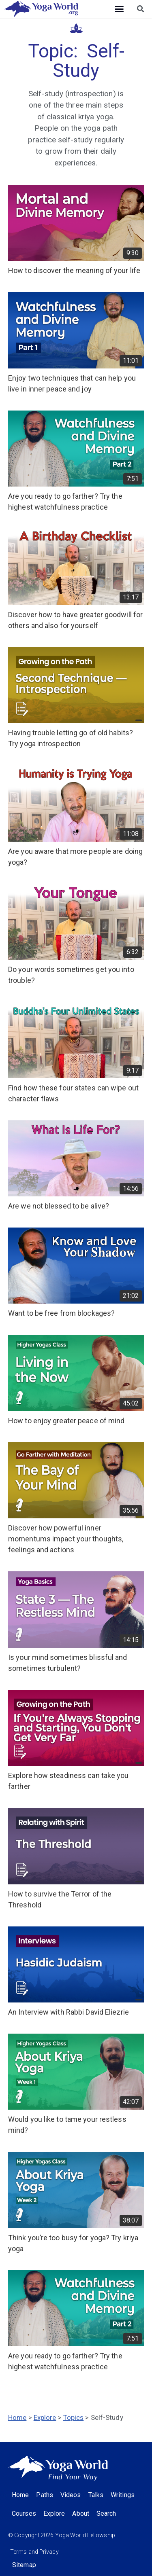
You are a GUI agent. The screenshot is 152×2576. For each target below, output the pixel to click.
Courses (24, 2513)
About (80, 2513)
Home (17, 2417)
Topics (73, 2417)
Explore (45, 2417)
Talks (96, 2495)
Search (106, 2513)
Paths (44, 2495)
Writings (123, 2495)
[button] (119, 9)
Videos (70, 2495)
